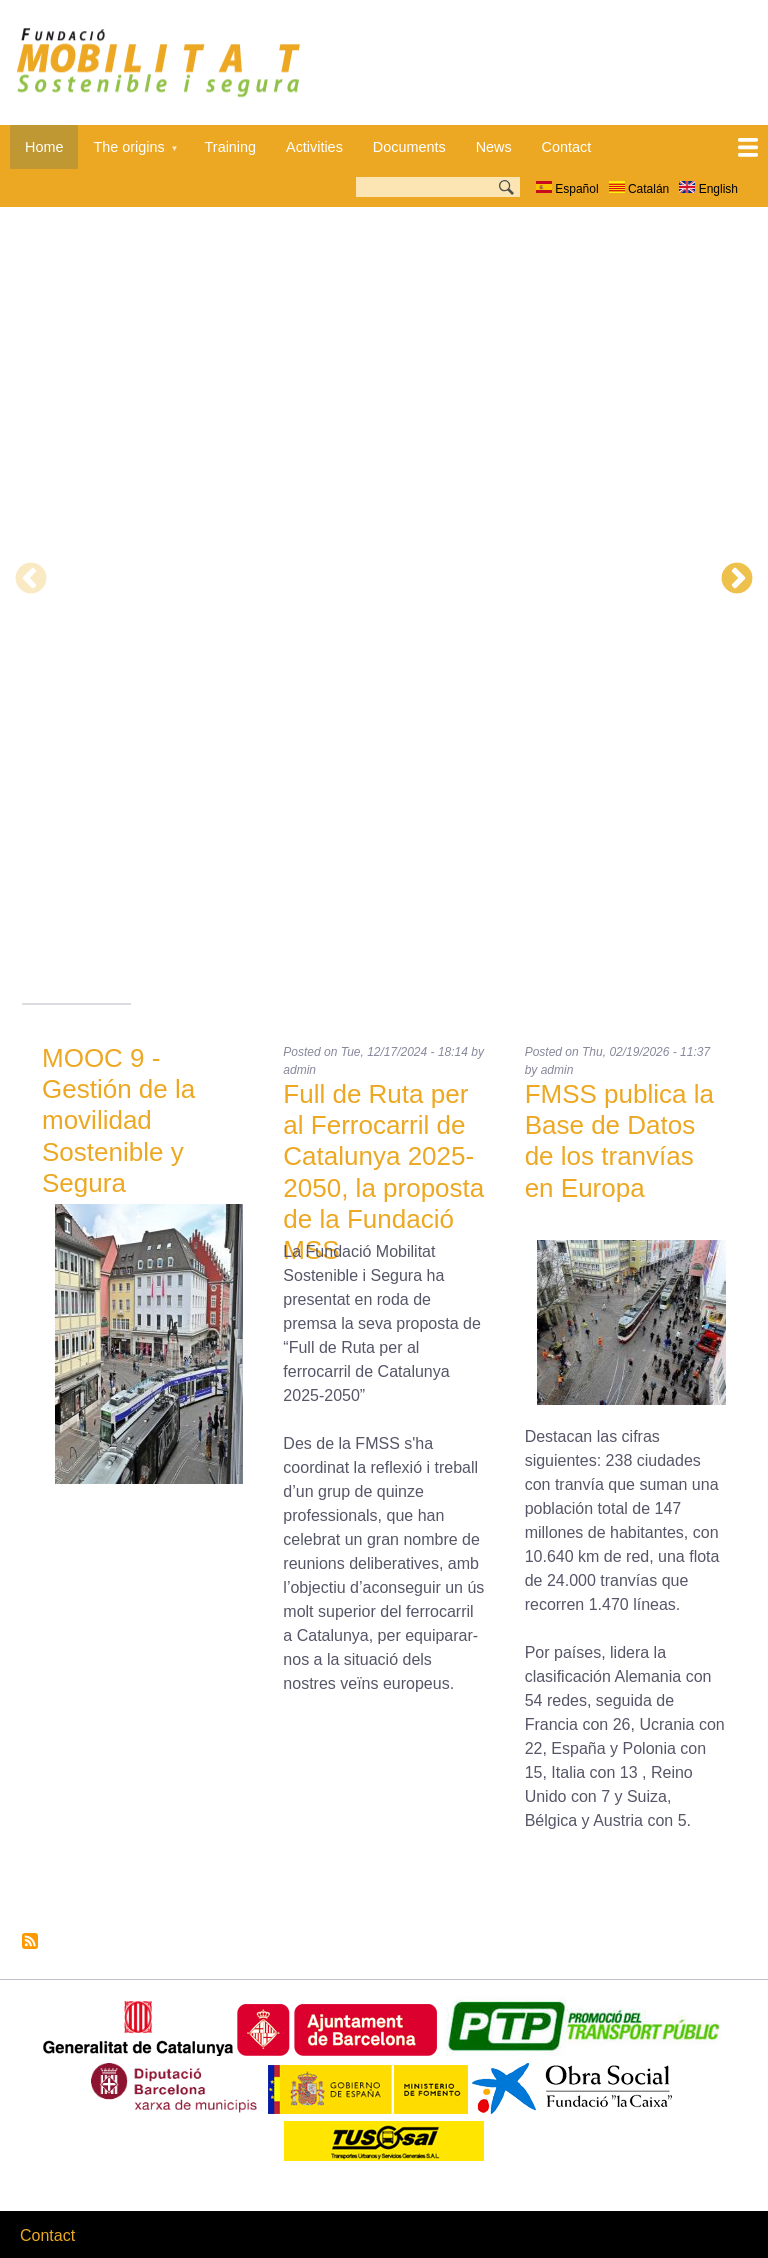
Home (44, 147)
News (494, 147)
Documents (409, 147)
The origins (128, 154)
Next (737, 580)
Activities (314, 147)
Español (567, 189)
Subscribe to (30, 1941)
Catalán (639, 189)
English (708, 189)
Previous (31, 580)
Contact (567, 147)
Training (230, 147)
